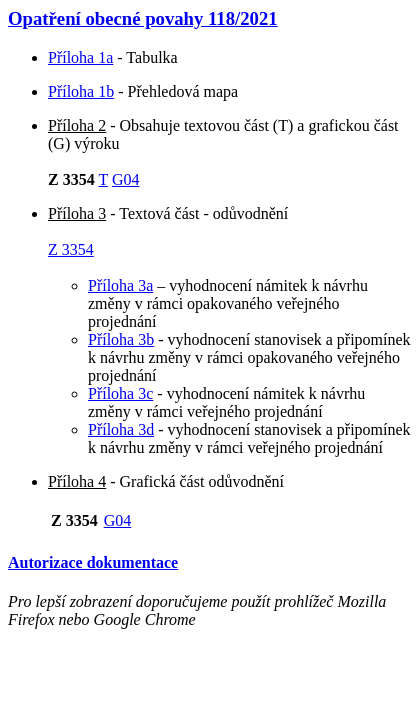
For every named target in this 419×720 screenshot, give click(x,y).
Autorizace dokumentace (93, 562)
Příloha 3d (121, 429)
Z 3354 (71, 249)
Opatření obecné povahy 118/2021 (143, 18)
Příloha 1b (81, 91)
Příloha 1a (80, 57)
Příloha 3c (120, 393)
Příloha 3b (121, 339)
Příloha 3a (120, 285)
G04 (126, 179)
